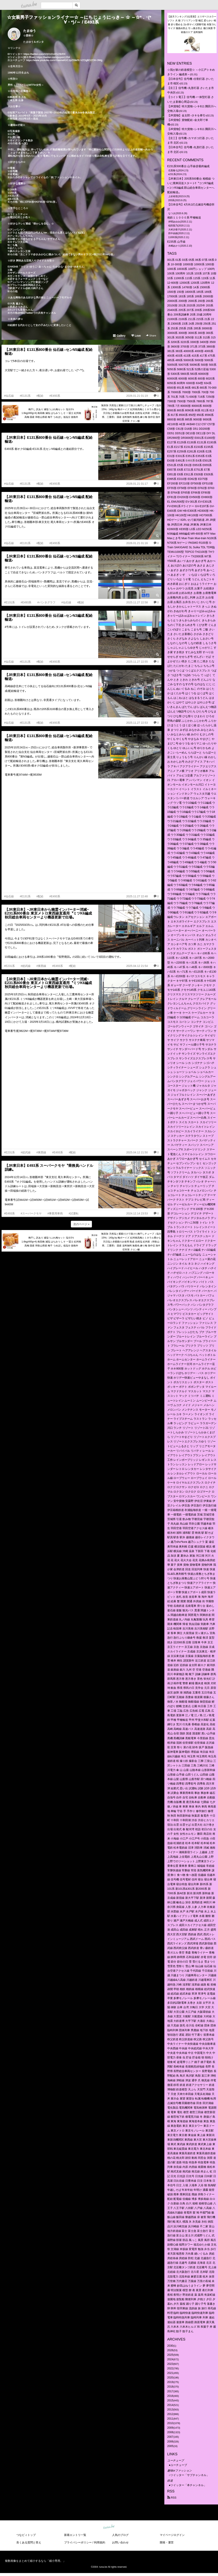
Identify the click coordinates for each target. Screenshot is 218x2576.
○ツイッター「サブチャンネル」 (189, 2475)
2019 (170, 2382)
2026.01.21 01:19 (137, 395)
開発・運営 (167, 2542)
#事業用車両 (55, 1213)
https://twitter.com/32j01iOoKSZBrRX (44, 54)
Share (151, 335)
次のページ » (81, 1224)
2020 (170, 2377)
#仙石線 (9, 395)
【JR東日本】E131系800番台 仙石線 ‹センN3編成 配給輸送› (49, 558)
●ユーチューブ (178, 2465)
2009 (170, 2427)
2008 (170, 2432)
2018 (170, 2386)
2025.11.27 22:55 (137, 661)
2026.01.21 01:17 (137, 483)
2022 (170, 2368)
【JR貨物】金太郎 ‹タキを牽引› (186, 115)
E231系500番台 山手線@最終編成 (188, 166)
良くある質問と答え (28, 2542)
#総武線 (26, 965)
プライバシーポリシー (78, 2542)
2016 (170, 2395)
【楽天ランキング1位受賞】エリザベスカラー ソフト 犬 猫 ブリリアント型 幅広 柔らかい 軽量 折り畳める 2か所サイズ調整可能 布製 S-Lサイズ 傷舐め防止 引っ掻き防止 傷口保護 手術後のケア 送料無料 (191, 24)
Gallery (119, 335)
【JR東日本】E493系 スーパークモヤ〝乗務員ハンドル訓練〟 (49, 1168)
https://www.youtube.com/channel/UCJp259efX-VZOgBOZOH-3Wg (64, 60)
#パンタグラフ (46, 602)
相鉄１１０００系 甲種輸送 (184, 217)
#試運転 (74, 1213)
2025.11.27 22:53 (137, 722)
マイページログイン (172, 2534)
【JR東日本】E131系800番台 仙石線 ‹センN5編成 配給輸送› (49, 352)
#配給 (40, 395)
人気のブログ (120, 2534)
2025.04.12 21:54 (137, 965)
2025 (170, 2354)
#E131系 (25, 395)
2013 (170, 2409)
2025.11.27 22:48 (137, 896)
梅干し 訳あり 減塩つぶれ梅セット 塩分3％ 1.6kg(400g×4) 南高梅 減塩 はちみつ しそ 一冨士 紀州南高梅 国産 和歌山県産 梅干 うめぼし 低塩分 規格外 (51, 413)
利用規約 (99, 2542)
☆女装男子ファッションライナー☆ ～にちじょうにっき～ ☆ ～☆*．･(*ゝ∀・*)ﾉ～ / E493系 (81, 19)
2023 (170, 2363)
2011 (170, 2418)
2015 (170, 2400)
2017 (170, 2391)
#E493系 (54, 395)
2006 (170, 2441)
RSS (172, 2497)
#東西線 (41, 965)
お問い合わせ (120, 2542)
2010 (170, 2423)
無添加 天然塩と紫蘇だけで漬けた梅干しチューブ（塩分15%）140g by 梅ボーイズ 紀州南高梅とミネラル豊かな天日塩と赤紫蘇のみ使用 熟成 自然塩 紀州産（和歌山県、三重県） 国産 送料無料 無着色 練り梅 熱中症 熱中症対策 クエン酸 (131, 413)
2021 (170, 2372)
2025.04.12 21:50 (137, 1152)
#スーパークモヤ (31, 1213)
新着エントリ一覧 (75, 2534)
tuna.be (109, 2527)
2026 (170, 2350)
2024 (170, 2359)
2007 (170, 2436)
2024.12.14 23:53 (137, 1213)
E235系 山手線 (176, 241)
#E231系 (9, 965)
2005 (170, 2446)
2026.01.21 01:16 (137, 543)
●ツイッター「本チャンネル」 (187, 2485)
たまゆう (29, 30)
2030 (170, 2345)
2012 (170, 2414)
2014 (170, 2404)
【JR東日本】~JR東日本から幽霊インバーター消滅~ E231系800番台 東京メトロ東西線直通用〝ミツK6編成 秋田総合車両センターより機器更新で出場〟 (48, 913)
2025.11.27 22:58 (137, 602)
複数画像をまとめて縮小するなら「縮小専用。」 (35, 2560)
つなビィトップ (26, 2534)
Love (136, 335)
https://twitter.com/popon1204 (53, 57)
